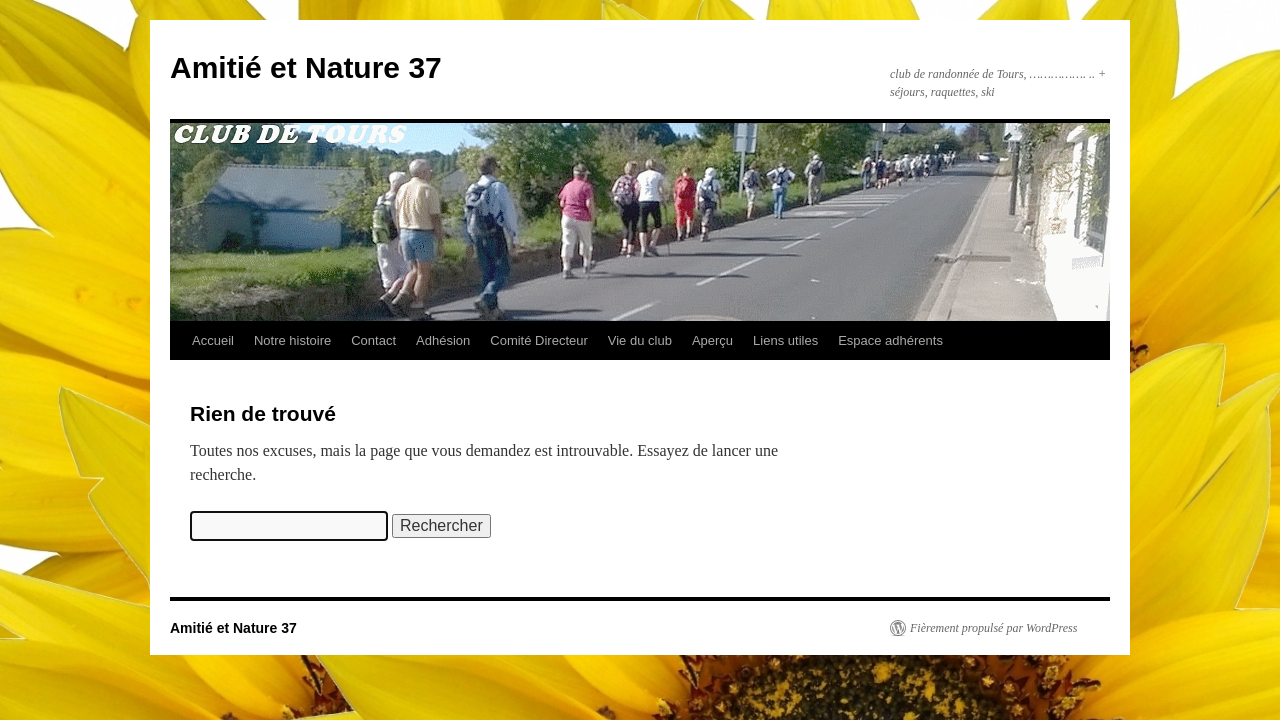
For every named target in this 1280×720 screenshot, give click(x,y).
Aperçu (712, 340)
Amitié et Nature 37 (306, 67)
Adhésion (443, 340)
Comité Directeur (539, 340)
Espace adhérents (890, 340)
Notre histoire (292, 340)
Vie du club (640, 340)
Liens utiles (785, 340)
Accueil (213, 340)
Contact (373, 340)
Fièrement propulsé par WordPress (993, 628)
